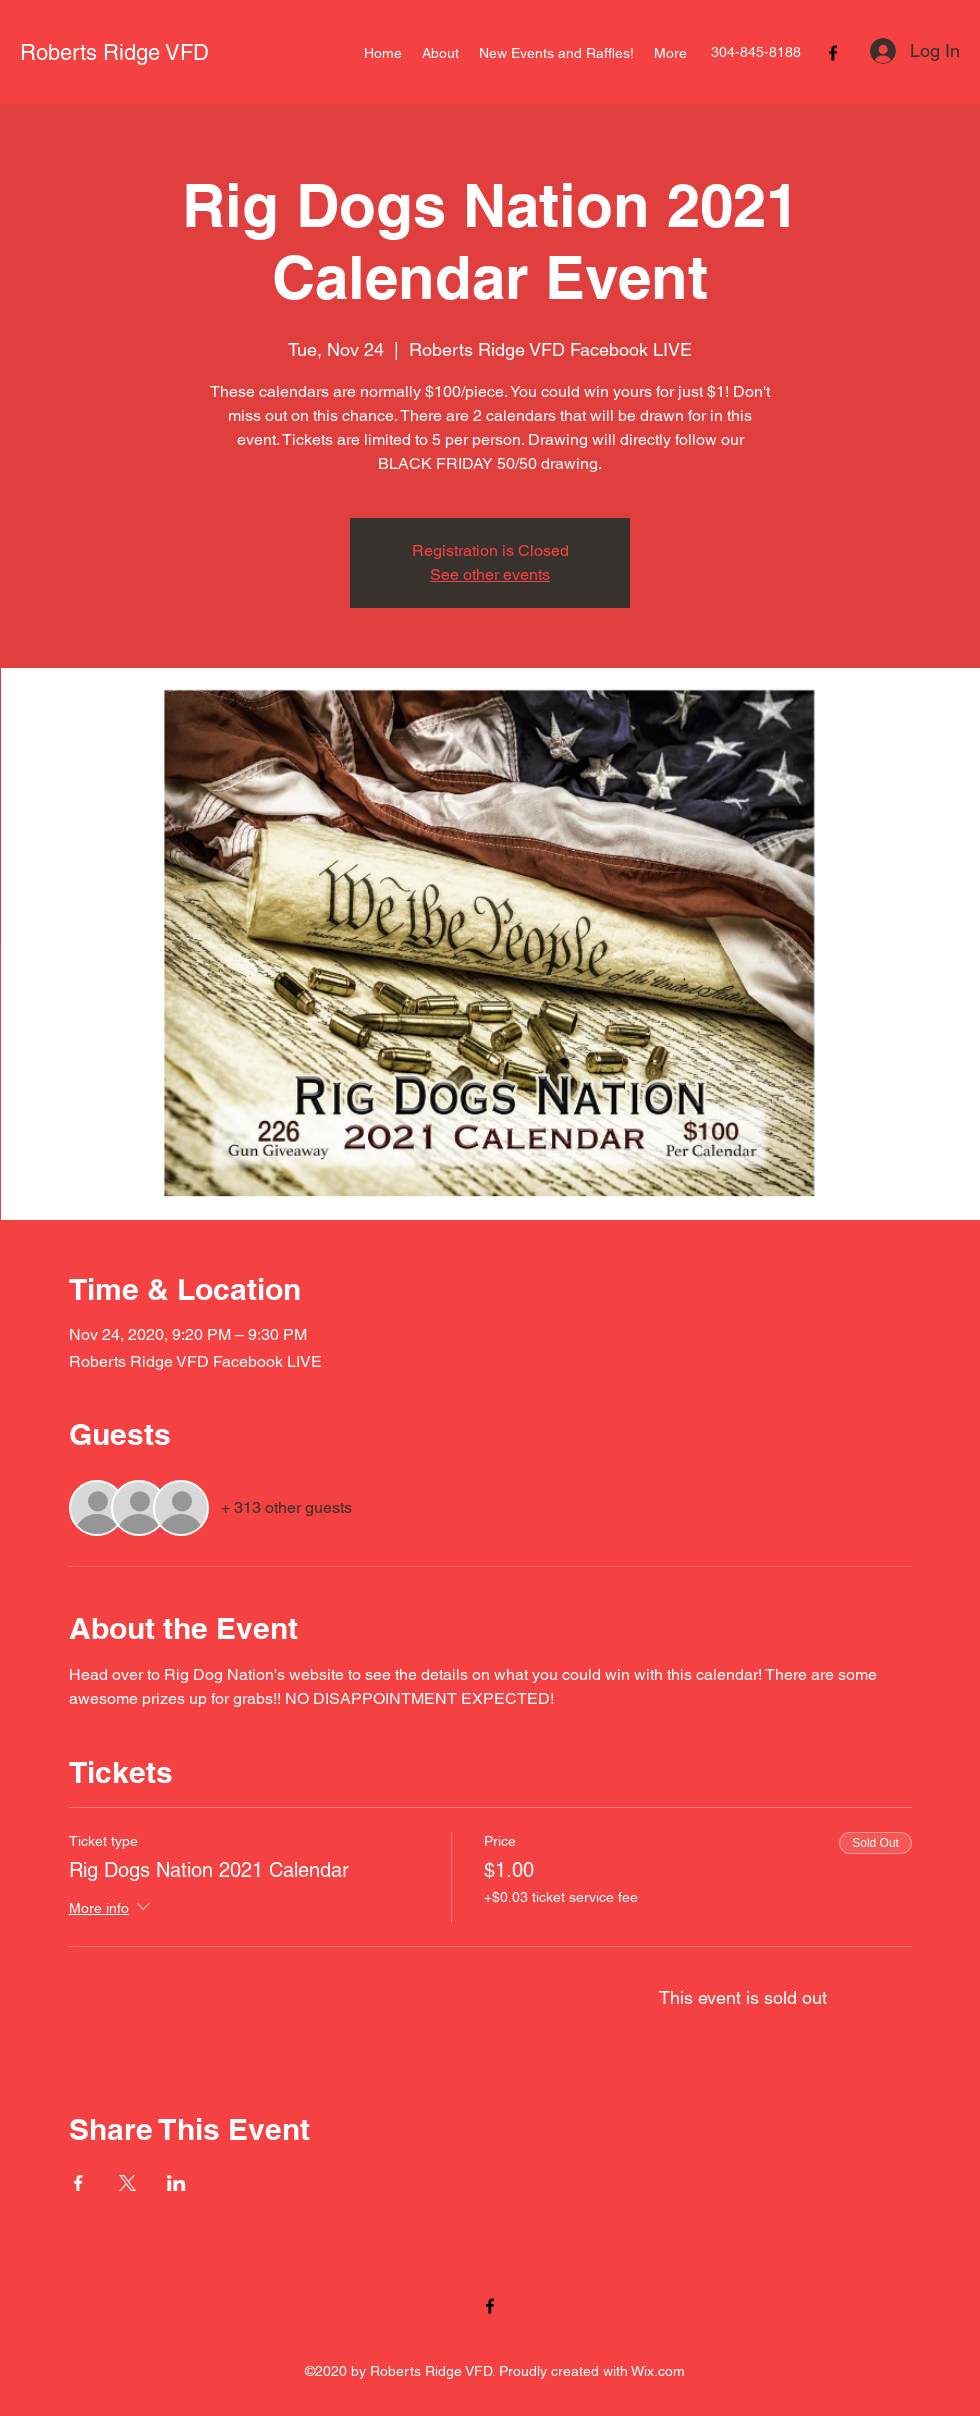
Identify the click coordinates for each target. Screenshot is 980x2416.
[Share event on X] (127, 2183)
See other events (490, 574)
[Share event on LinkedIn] (176, 2183)
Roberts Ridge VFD (114, 52)
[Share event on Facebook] (78, 2183)
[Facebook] (833, 53)
